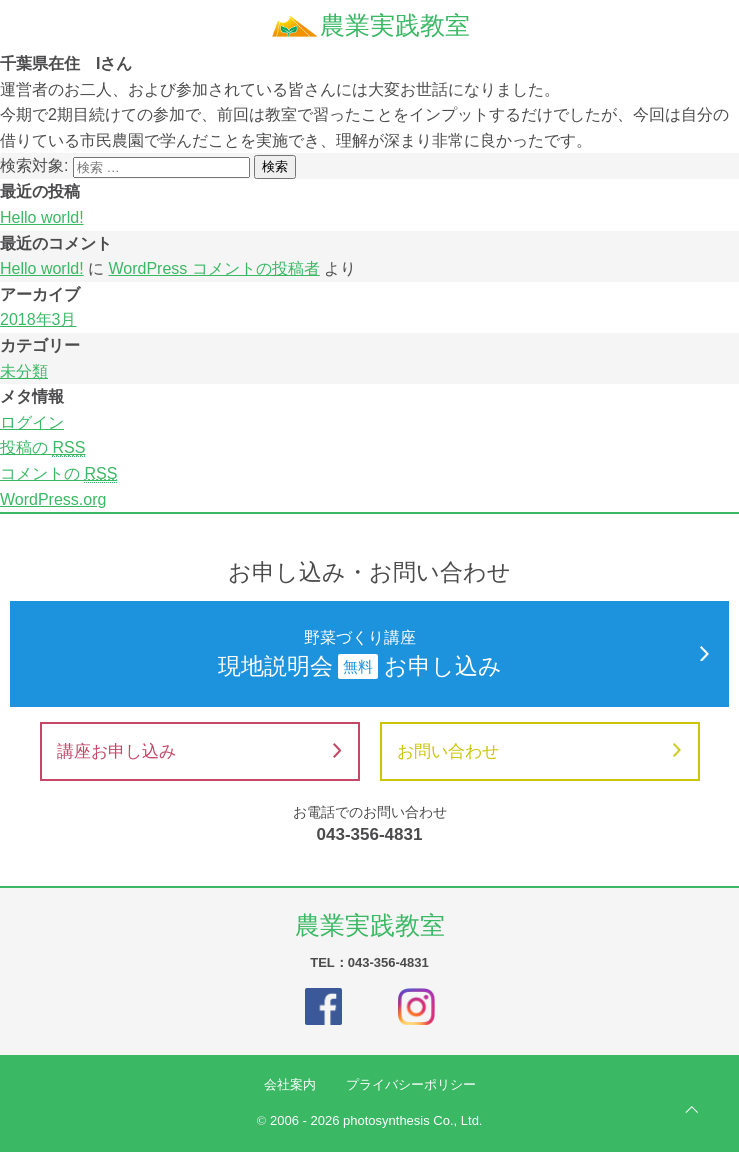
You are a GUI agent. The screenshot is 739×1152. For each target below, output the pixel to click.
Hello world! (42, 217)
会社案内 (290, 1084)
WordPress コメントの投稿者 (213, 268)
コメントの (58, 474)
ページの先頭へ (692, 1110)
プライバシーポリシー (411, 1084)
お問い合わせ (539, 751)
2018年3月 (38, 319)
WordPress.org (53, 499)
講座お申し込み (199, 751)
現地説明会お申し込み (369, 652)
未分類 (24, 371)
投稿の (42, 448)
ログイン (32, 422)
